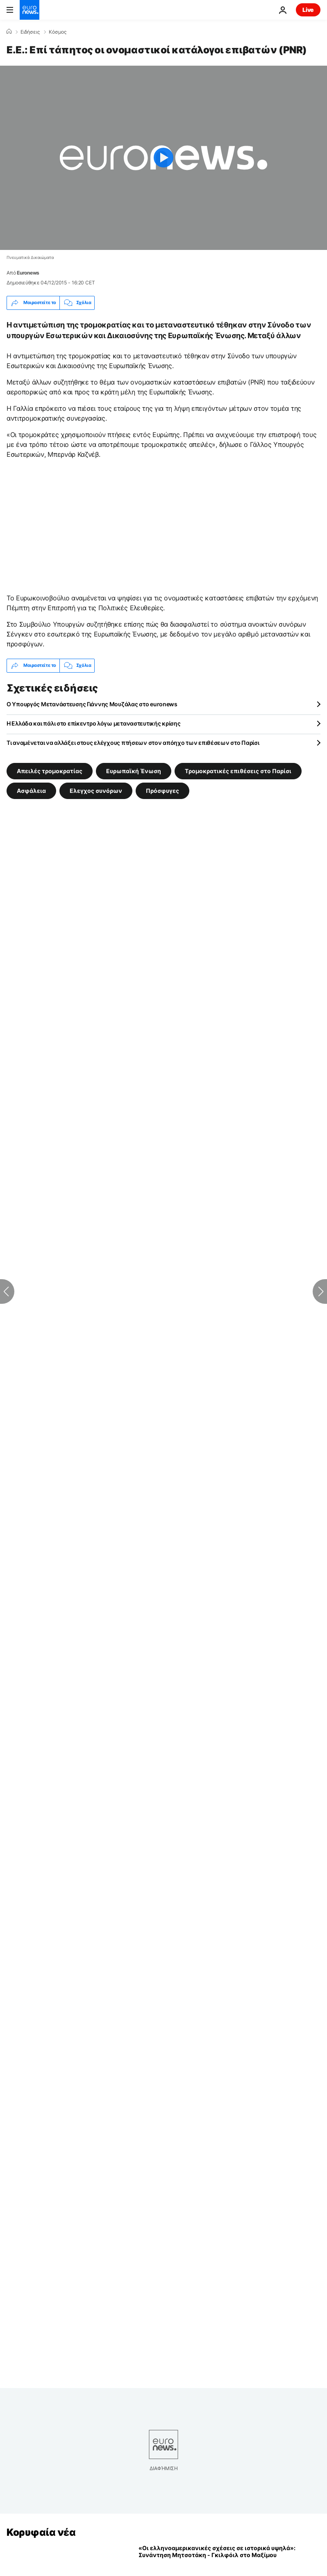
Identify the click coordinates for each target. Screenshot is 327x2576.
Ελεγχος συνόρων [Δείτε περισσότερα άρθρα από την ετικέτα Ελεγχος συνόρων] (96, 790)
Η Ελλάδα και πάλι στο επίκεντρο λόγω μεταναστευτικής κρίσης (93, 723)
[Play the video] (163, 158)
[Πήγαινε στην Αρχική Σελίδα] (29, 10)
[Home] (9, 31)
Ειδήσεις (30, 32)
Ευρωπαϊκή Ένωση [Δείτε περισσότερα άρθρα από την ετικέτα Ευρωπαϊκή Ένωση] (133, 770)
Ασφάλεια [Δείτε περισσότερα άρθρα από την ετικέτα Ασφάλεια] (31, 790)
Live (308, 9)
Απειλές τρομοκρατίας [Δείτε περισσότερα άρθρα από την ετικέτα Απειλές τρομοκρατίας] (49, 770)
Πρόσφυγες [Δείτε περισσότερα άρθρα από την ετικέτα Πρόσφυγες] (162, 790)
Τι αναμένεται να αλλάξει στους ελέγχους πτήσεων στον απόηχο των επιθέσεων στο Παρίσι (133, 742)
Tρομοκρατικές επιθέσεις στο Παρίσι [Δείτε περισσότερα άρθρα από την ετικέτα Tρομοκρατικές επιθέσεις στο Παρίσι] (238, 770)
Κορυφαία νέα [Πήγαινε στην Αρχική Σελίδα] (41, 2532)
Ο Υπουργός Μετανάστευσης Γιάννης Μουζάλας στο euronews (92, 704)
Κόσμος (57, 32)
